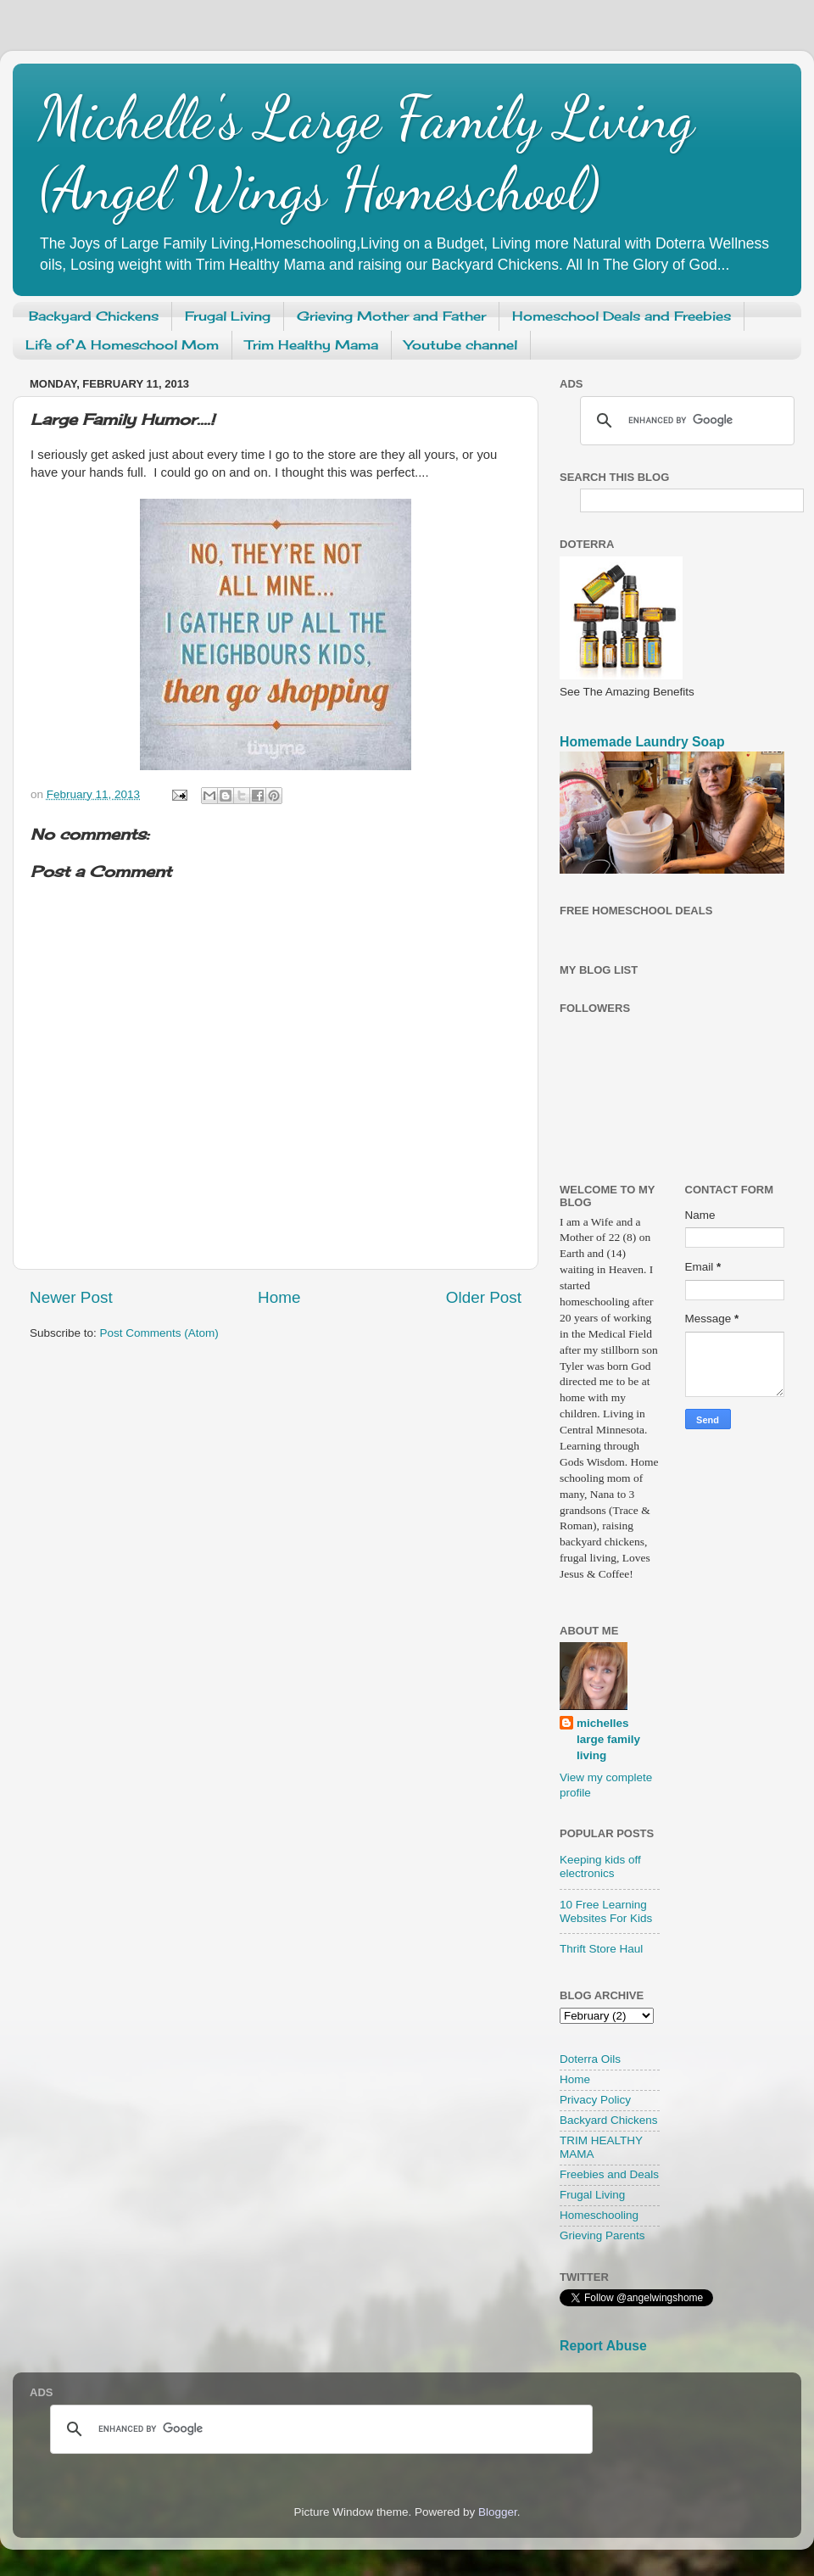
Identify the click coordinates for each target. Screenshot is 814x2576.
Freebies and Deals (609, 2174)
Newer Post (71, 1297)
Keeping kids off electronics (600, 1866)
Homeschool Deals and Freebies (621, 316)
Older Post (483, 1297)
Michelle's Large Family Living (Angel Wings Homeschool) (366, 153)
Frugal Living (227, 316)
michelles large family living (608, 1739)
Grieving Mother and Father (391, 316)
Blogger (497, 2512)
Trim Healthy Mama (311, 345)
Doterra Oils (590, 2059)
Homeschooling (599, 2215)
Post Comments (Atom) (159, 1333)
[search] (684, 421)
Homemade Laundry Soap (642, 742)
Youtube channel (460, 345)
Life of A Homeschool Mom (122, 345)
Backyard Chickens (94, 316)
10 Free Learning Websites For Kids (606, 1911)
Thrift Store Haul (601, 1948)
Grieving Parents (602, 2235)
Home (279, 1297)
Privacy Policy (595, 2099)
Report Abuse (603, 2346)
